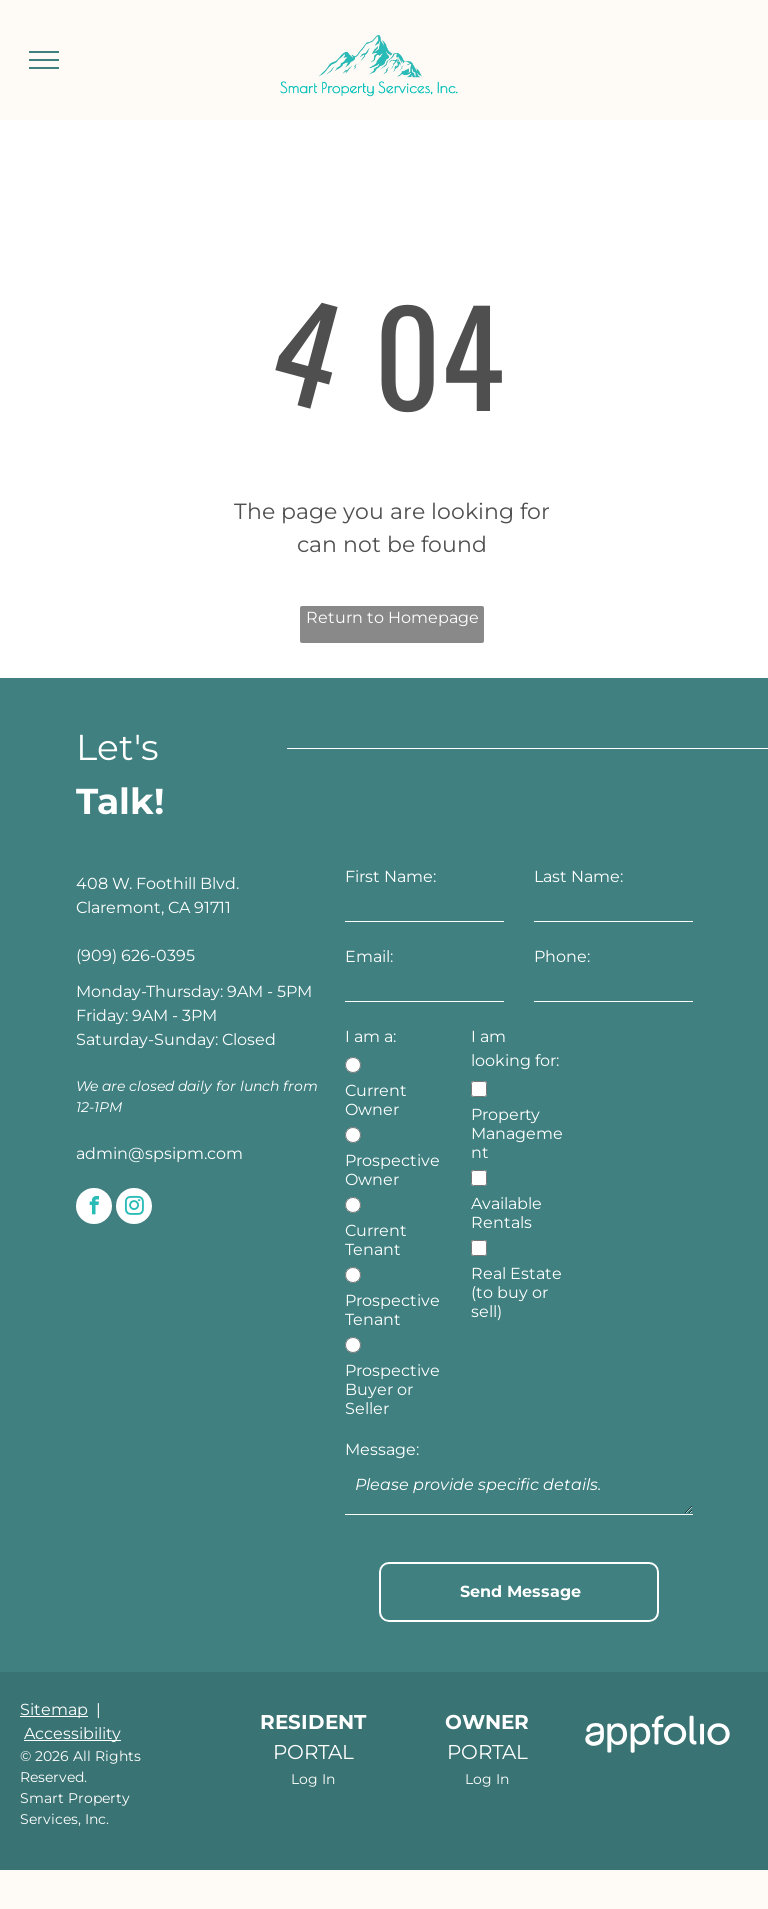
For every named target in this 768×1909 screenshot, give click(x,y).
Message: (382, 1449)
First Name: (390, 876)
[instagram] (134, 1208)
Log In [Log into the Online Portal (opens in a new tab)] (313, 1735)
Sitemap (54, 1665)
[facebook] (94, 1208)
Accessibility (72, 1689)
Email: (369, 956)
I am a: (370, 1036)
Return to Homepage (392, 617)
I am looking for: (515, 1048)
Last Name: (578, 876)
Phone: (562, 956)
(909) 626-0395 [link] (135, 955)
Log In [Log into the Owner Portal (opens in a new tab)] (487, 1735)
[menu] (44, 60)
